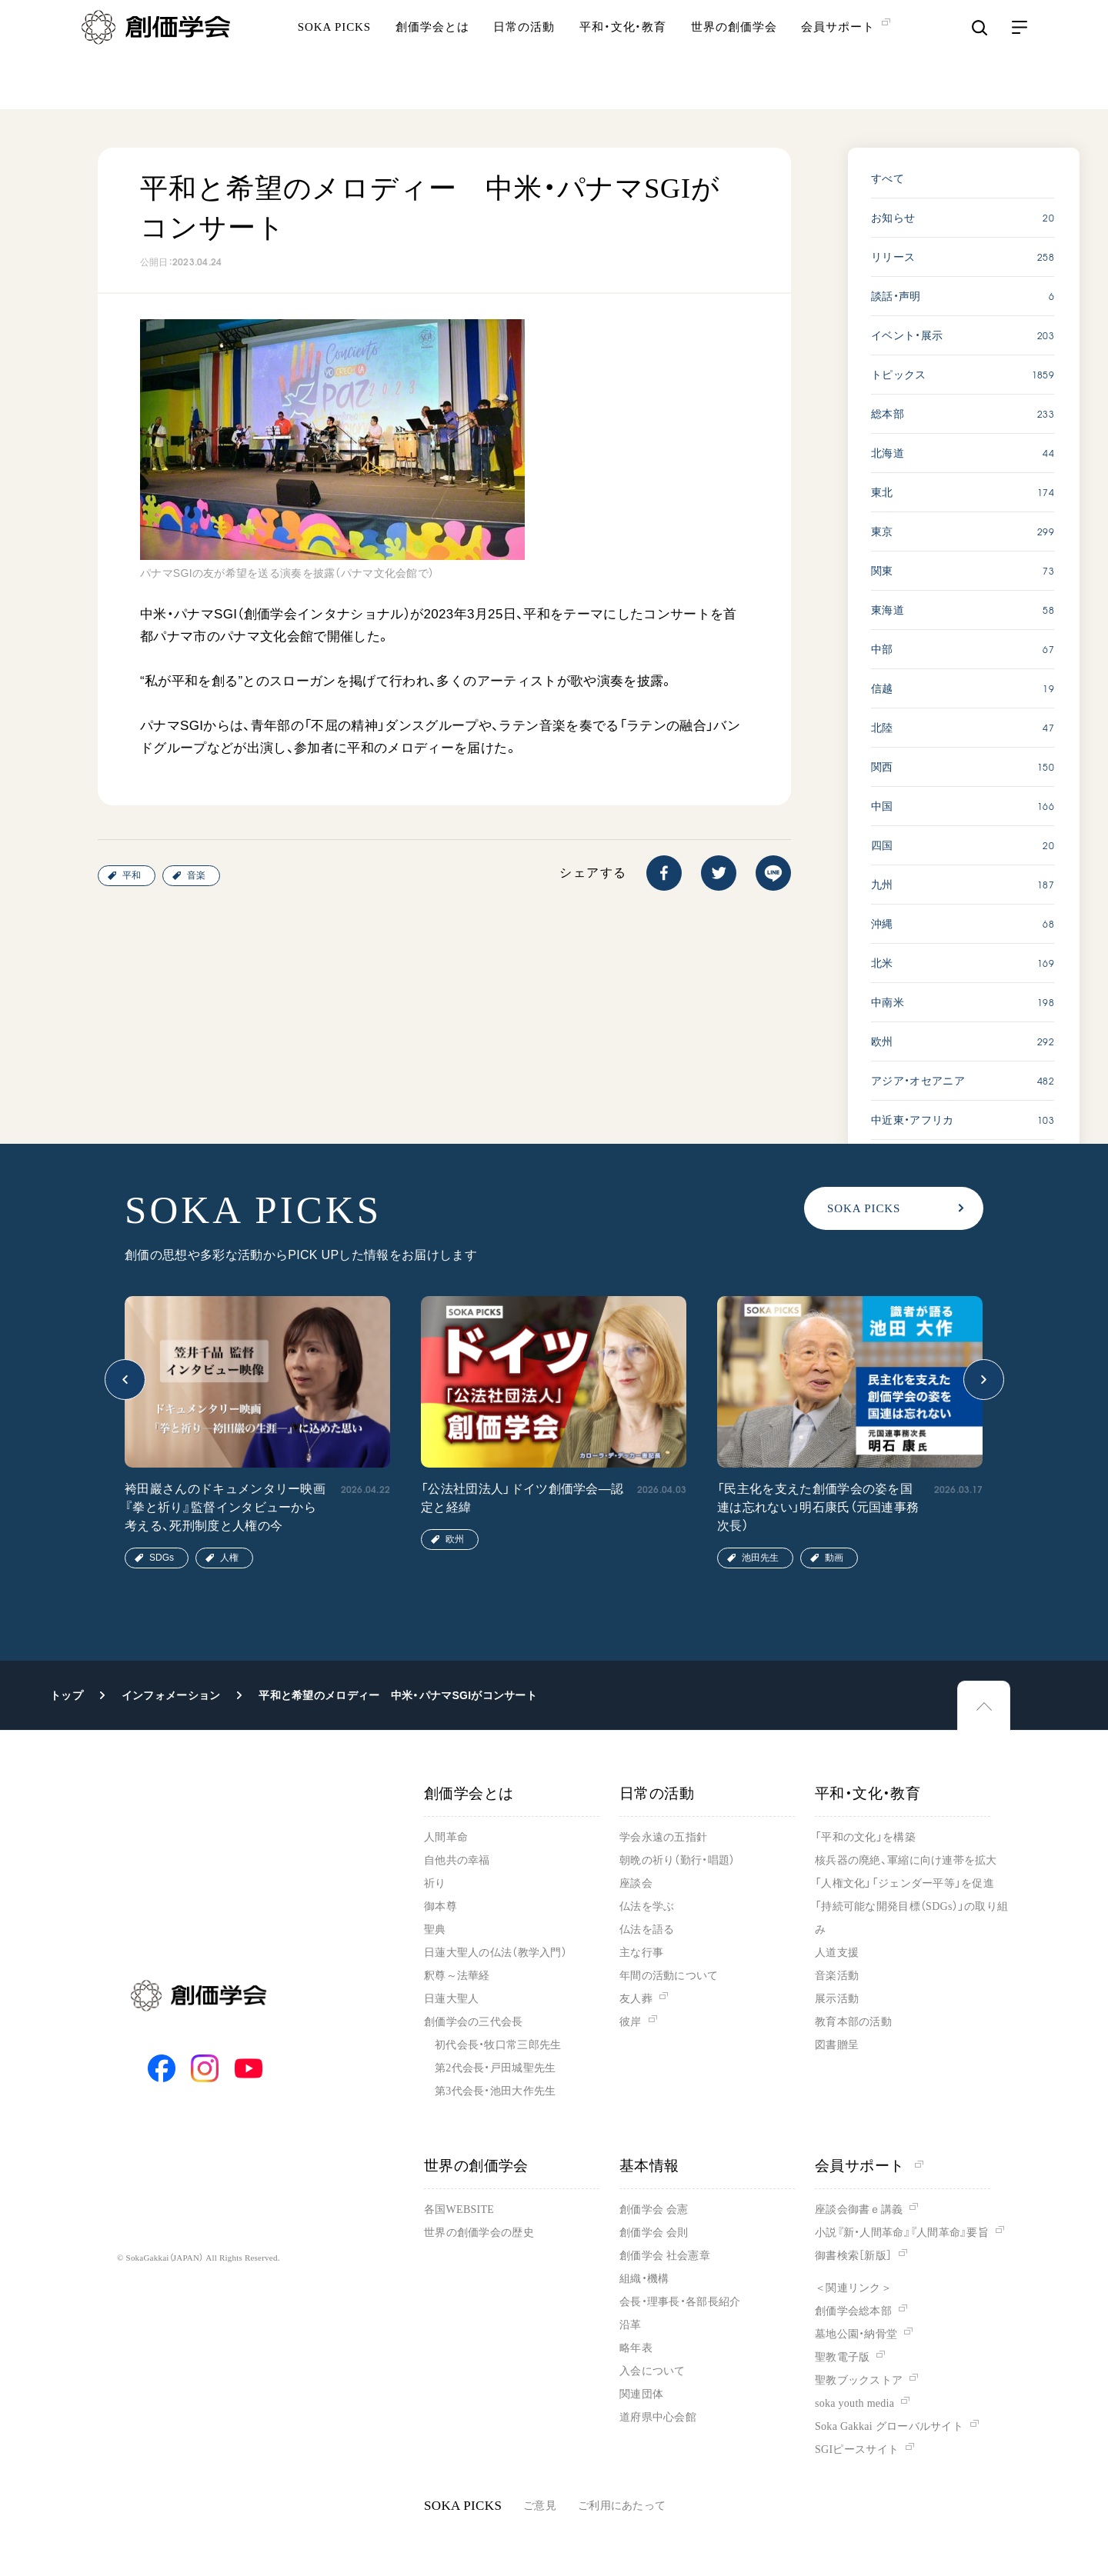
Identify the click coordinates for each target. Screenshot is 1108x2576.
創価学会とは (432, 58)
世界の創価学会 (733, 58)
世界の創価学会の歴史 (479, 2232)
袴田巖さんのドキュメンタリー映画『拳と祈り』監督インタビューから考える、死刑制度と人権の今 (225, 1507)
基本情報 (649, 2166)
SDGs (161, 1557)
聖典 (435, 1929)
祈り (435, 1883)
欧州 (455, 1539)
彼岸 (630, 2022)
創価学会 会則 (653, 2232)
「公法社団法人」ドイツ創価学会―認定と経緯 (522, 1498)
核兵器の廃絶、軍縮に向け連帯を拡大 (906, 1860)
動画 (834, 1557)
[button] (125, 1379)
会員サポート (869, 2166)
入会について (652, 2371)
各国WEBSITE (459, 2209)
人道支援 (837, 1952)
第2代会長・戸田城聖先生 (495, 2068)
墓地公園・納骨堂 (856, 2334)
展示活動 (837, 1998)
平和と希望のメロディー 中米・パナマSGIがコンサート (398, 1695)
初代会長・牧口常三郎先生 (498, 2045)
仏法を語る (646, 1929)
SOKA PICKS (334, 58)
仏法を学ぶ (646, 1906)
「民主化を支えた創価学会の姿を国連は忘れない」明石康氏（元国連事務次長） (818, 1507)
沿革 (630, 2325)
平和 (131, 875)
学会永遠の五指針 (663, 1837)
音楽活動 (837, 1975)
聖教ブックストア (859, 2380)
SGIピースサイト (857, 2449)
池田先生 (760, 1557)
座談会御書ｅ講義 (859, 2209)
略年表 (635, 2348)
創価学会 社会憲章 (664, 2255)
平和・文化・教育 (622, 58)
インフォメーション (171, 1695)
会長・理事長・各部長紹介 (679, 2302)
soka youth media (854, 2403)
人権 (229, 1557)
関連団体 (641, 2394)
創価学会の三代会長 (473, 2022)
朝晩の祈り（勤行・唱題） (677, 1860)
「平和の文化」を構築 (865, 1837)
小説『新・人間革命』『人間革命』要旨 (902, 2232)
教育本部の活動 (853, 2022)
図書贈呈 (837, 2045)
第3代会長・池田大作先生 (495, 2091)
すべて (887, 178)
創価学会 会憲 (653, 2209)
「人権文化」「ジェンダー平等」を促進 (904, 1883)
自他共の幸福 (457, 1860)
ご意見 (539, 2505)
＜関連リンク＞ (853, 2288)
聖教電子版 (842, 2357)
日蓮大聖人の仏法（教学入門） (495, 1952)
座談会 (635, 1883)
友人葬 (635, 1998)
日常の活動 (524, 58)
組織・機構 (644, 2278)
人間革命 (446, 1837)
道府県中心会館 (657, 2417)
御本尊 (440, 1906)
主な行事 (641, 1952)
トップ (66, 1695)
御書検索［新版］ (853, 2255)
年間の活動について (669, 1975)
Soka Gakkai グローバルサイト (889, 2426)
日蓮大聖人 (451, 1998)
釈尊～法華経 (457, 1975)
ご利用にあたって (622, 2505)
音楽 (196, 875)
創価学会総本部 (853, 2311)
